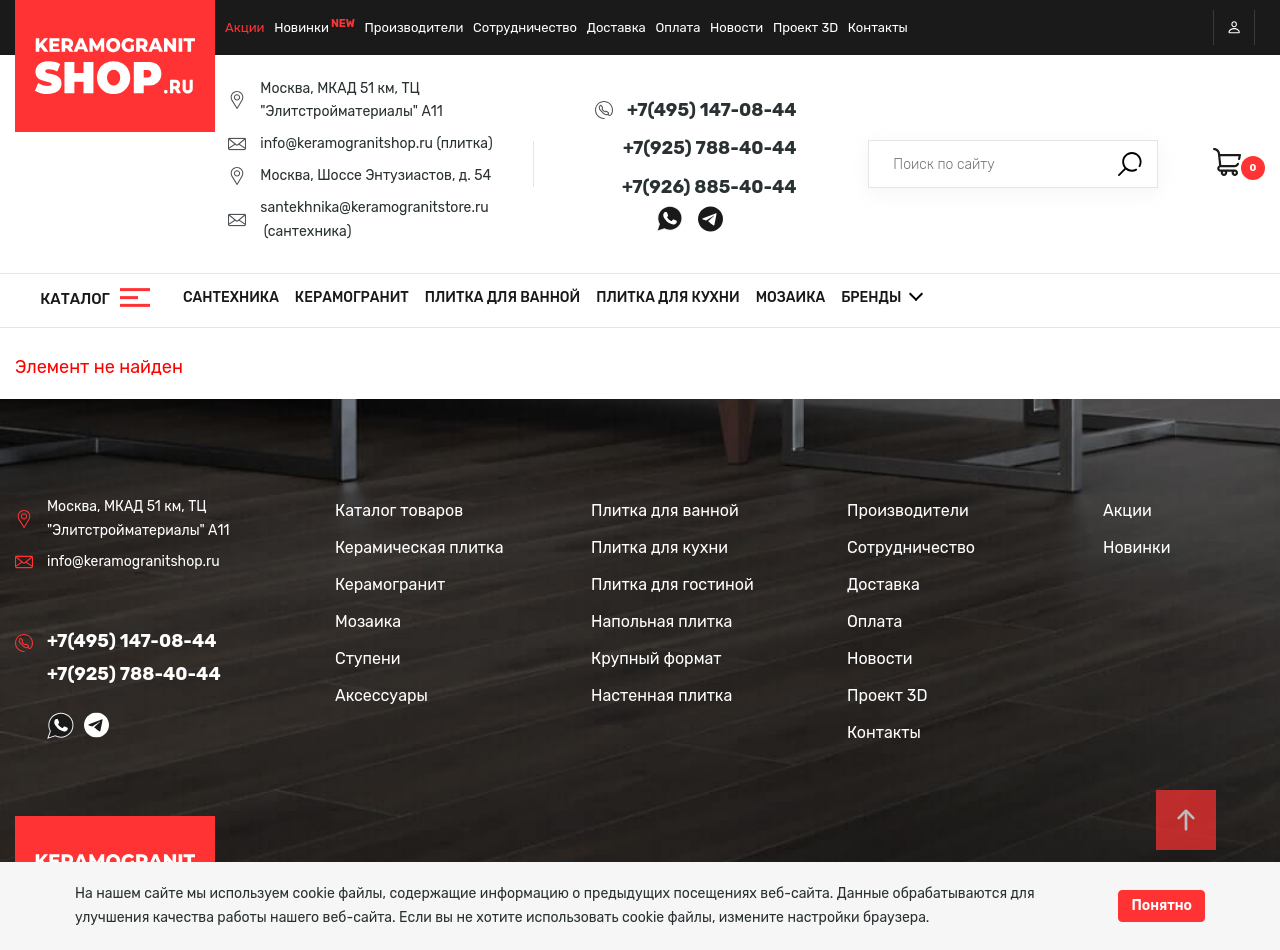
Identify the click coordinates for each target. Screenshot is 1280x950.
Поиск (1130, 164)
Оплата (677, 27)
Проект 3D (805, 27)
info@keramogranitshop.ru (346, 143)
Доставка (616, 27)
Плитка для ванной (502, 297)
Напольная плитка (661, 621)
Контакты (878, 27)
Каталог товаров (399, 510)
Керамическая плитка (419, 547)
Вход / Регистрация (1234, 27)
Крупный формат (656, 658)
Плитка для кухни (668, 297)
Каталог (75, 299)
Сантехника (231, 297)
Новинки (301, 27)
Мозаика (791, 297)
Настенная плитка (661, 695)
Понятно (1161, 905)
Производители (414, 27)
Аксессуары (381, 695)
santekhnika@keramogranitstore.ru (374, 207)
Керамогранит (352, 297)
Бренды (871, 297)
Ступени (368, 658)
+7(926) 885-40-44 (709, 187)
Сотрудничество (525, 27)
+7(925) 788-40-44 (710, 148)
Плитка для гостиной (672, 584)
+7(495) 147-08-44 (711, 110)
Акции (245, 27)
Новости (736, 27)
